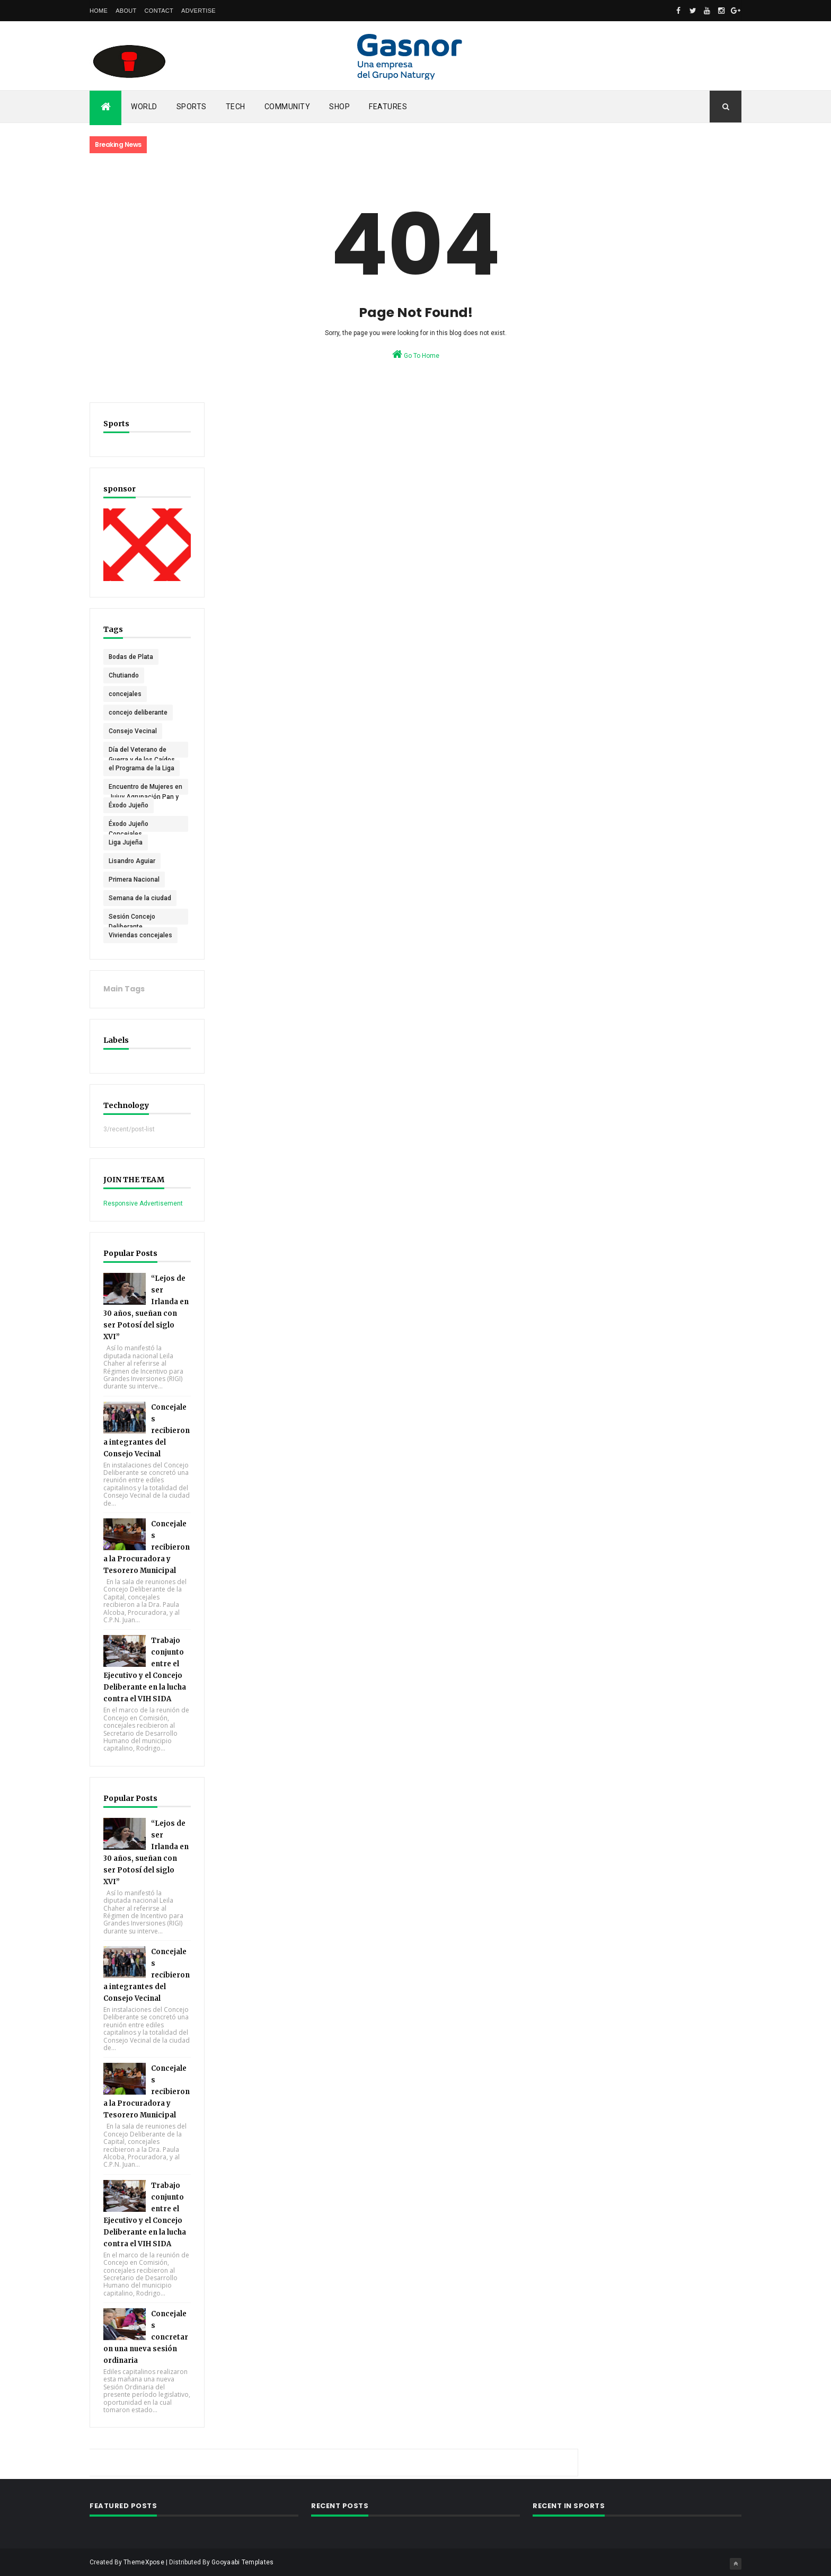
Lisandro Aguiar (132, 860)
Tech (235, 106)
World (144, 106)
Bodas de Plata (131, 656)
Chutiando (124, 674)
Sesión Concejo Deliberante (132, 918)
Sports (191, 106)
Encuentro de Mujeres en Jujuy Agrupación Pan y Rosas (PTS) (141, 788)
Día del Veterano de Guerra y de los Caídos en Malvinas (142, 751)
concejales (125, 693)
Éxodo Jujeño (128, 804)
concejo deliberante (138, 711)
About (126, 10)
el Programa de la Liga (141, 767)
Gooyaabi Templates (242, 2561)
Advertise (198, 10)
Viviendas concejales (140, 934)
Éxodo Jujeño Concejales (128, 825)
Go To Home (415, 354)
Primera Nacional (134, 878)
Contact (159, 10)
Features (388, 106)
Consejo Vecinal (133, 730)
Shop (339, 106)
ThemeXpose (143, 2561)
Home (99, 10)
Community (287, 106)
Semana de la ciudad (140, 897)
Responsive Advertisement (143, 1202)
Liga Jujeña (126, 841)
